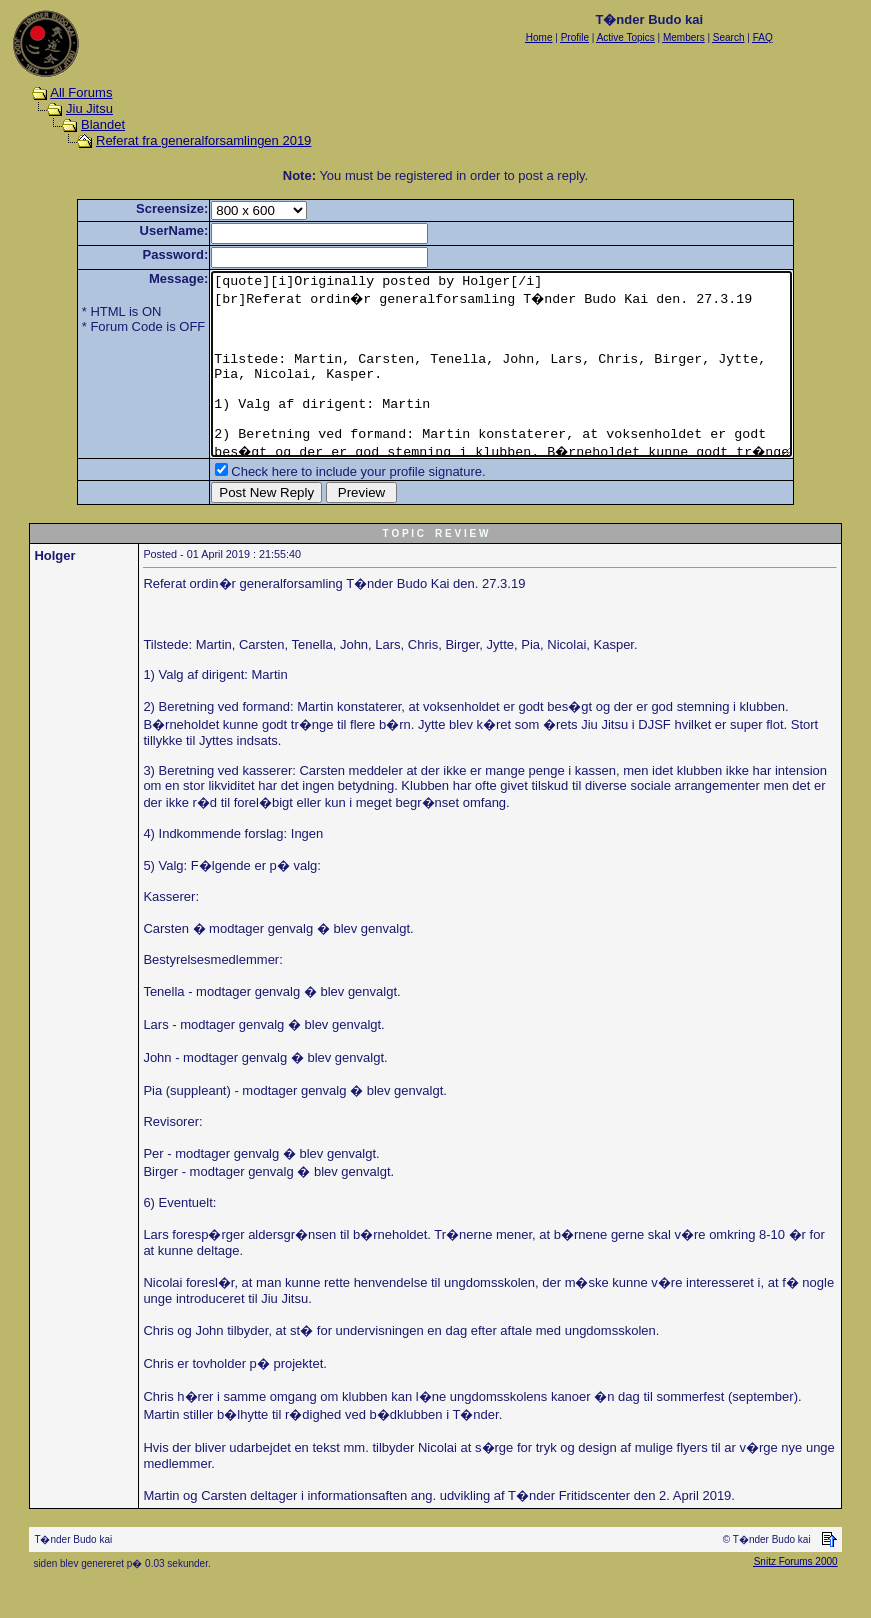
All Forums (81, 92)
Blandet (103, 124)
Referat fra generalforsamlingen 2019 (203, 140)
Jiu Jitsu (89, 108)
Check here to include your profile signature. (323, 507)
